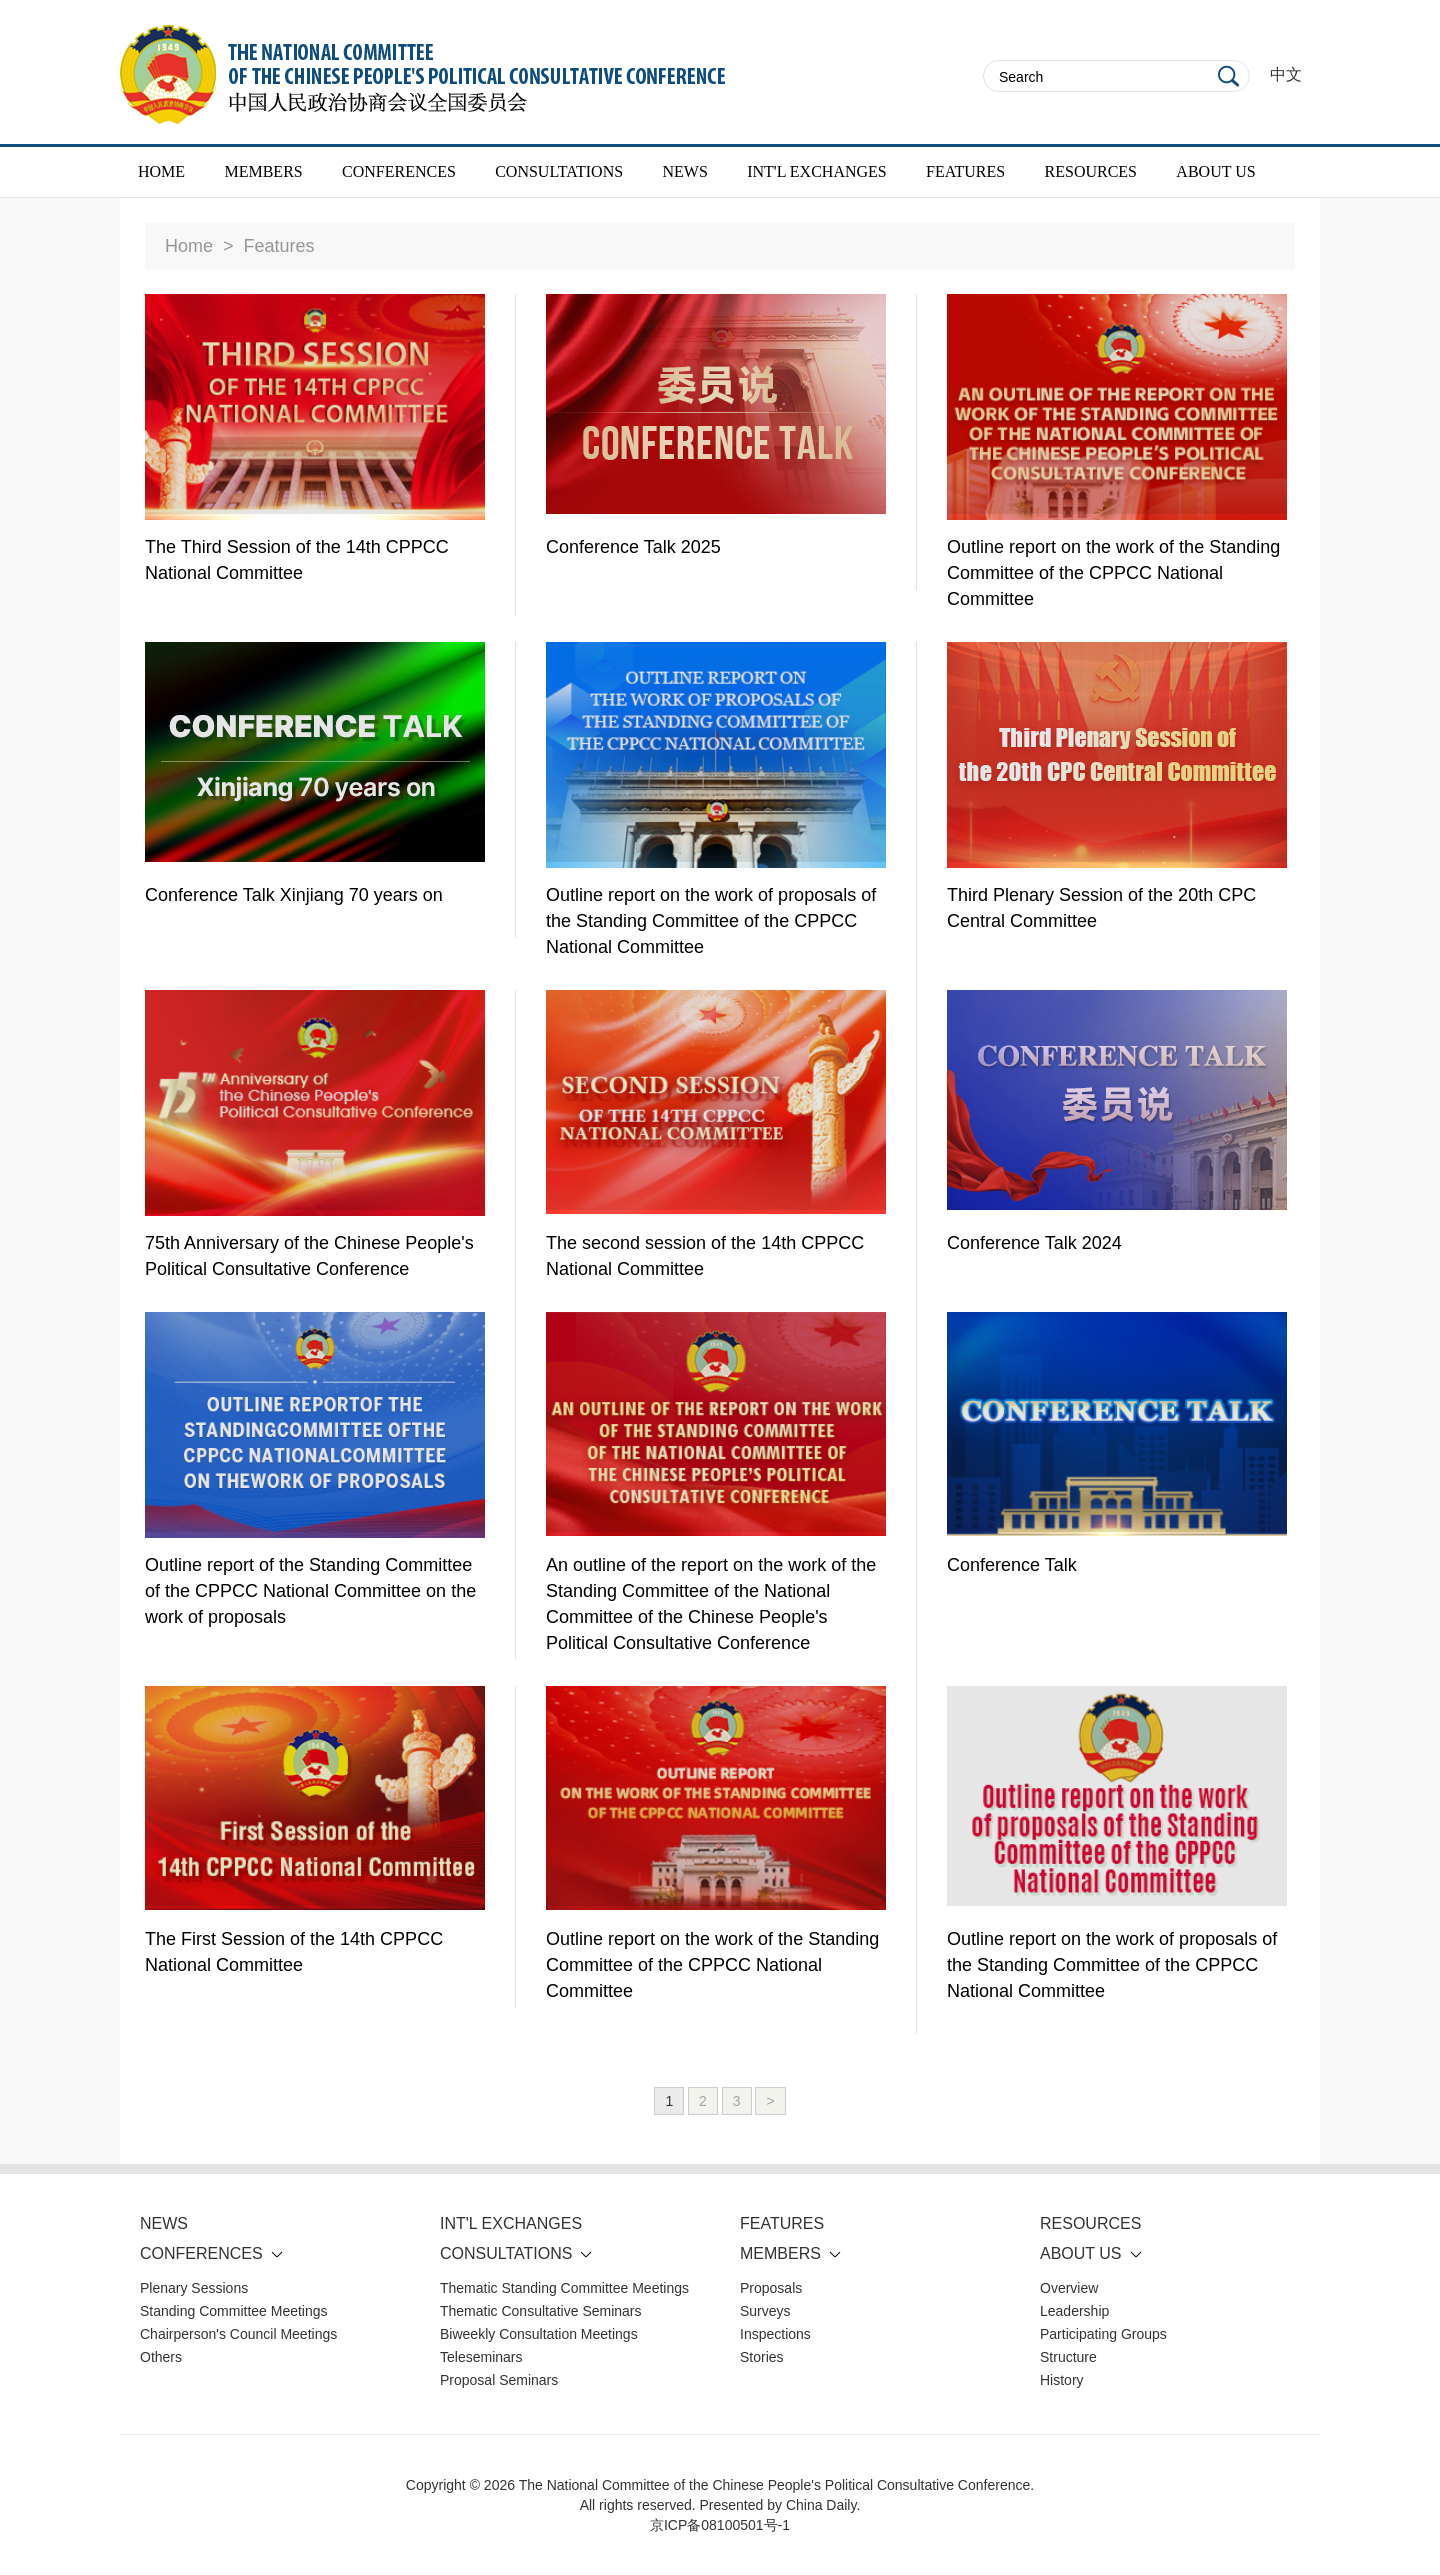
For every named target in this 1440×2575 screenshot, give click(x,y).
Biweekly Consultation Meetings (539, 2334)
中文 (1286, 74)
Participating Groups (1103, 2334)
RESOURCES (1091, 171)
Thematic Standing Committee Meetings (564, 2288)
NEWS (684, 171)
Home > (199, 246)
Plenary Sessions (194, 2288)
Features (279, 246)
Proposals (771, 2288)
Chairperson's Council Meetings (238, 2334)
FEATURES (965, 171)
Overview (1069, 2288)
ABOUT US (1215, 171)
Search (1229, 76)
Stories (762, 2357)
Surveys (765, 2311)
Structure (1068, 2357)
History (1062, 2380)
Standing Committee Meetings (234, 2311)
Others (161, 2357)
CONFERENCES (399, 171)
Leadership (1074, 2311)
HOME (161, 171)
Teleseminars (481, 2357)
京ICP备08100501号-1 (720, 2525)
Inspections (775, 2334)
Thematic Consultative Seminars (541, 2311)
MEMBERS (263, 171)
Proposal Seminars (499, 2380)
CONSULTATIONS (559, 171)
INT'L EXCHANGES (817, 171)
